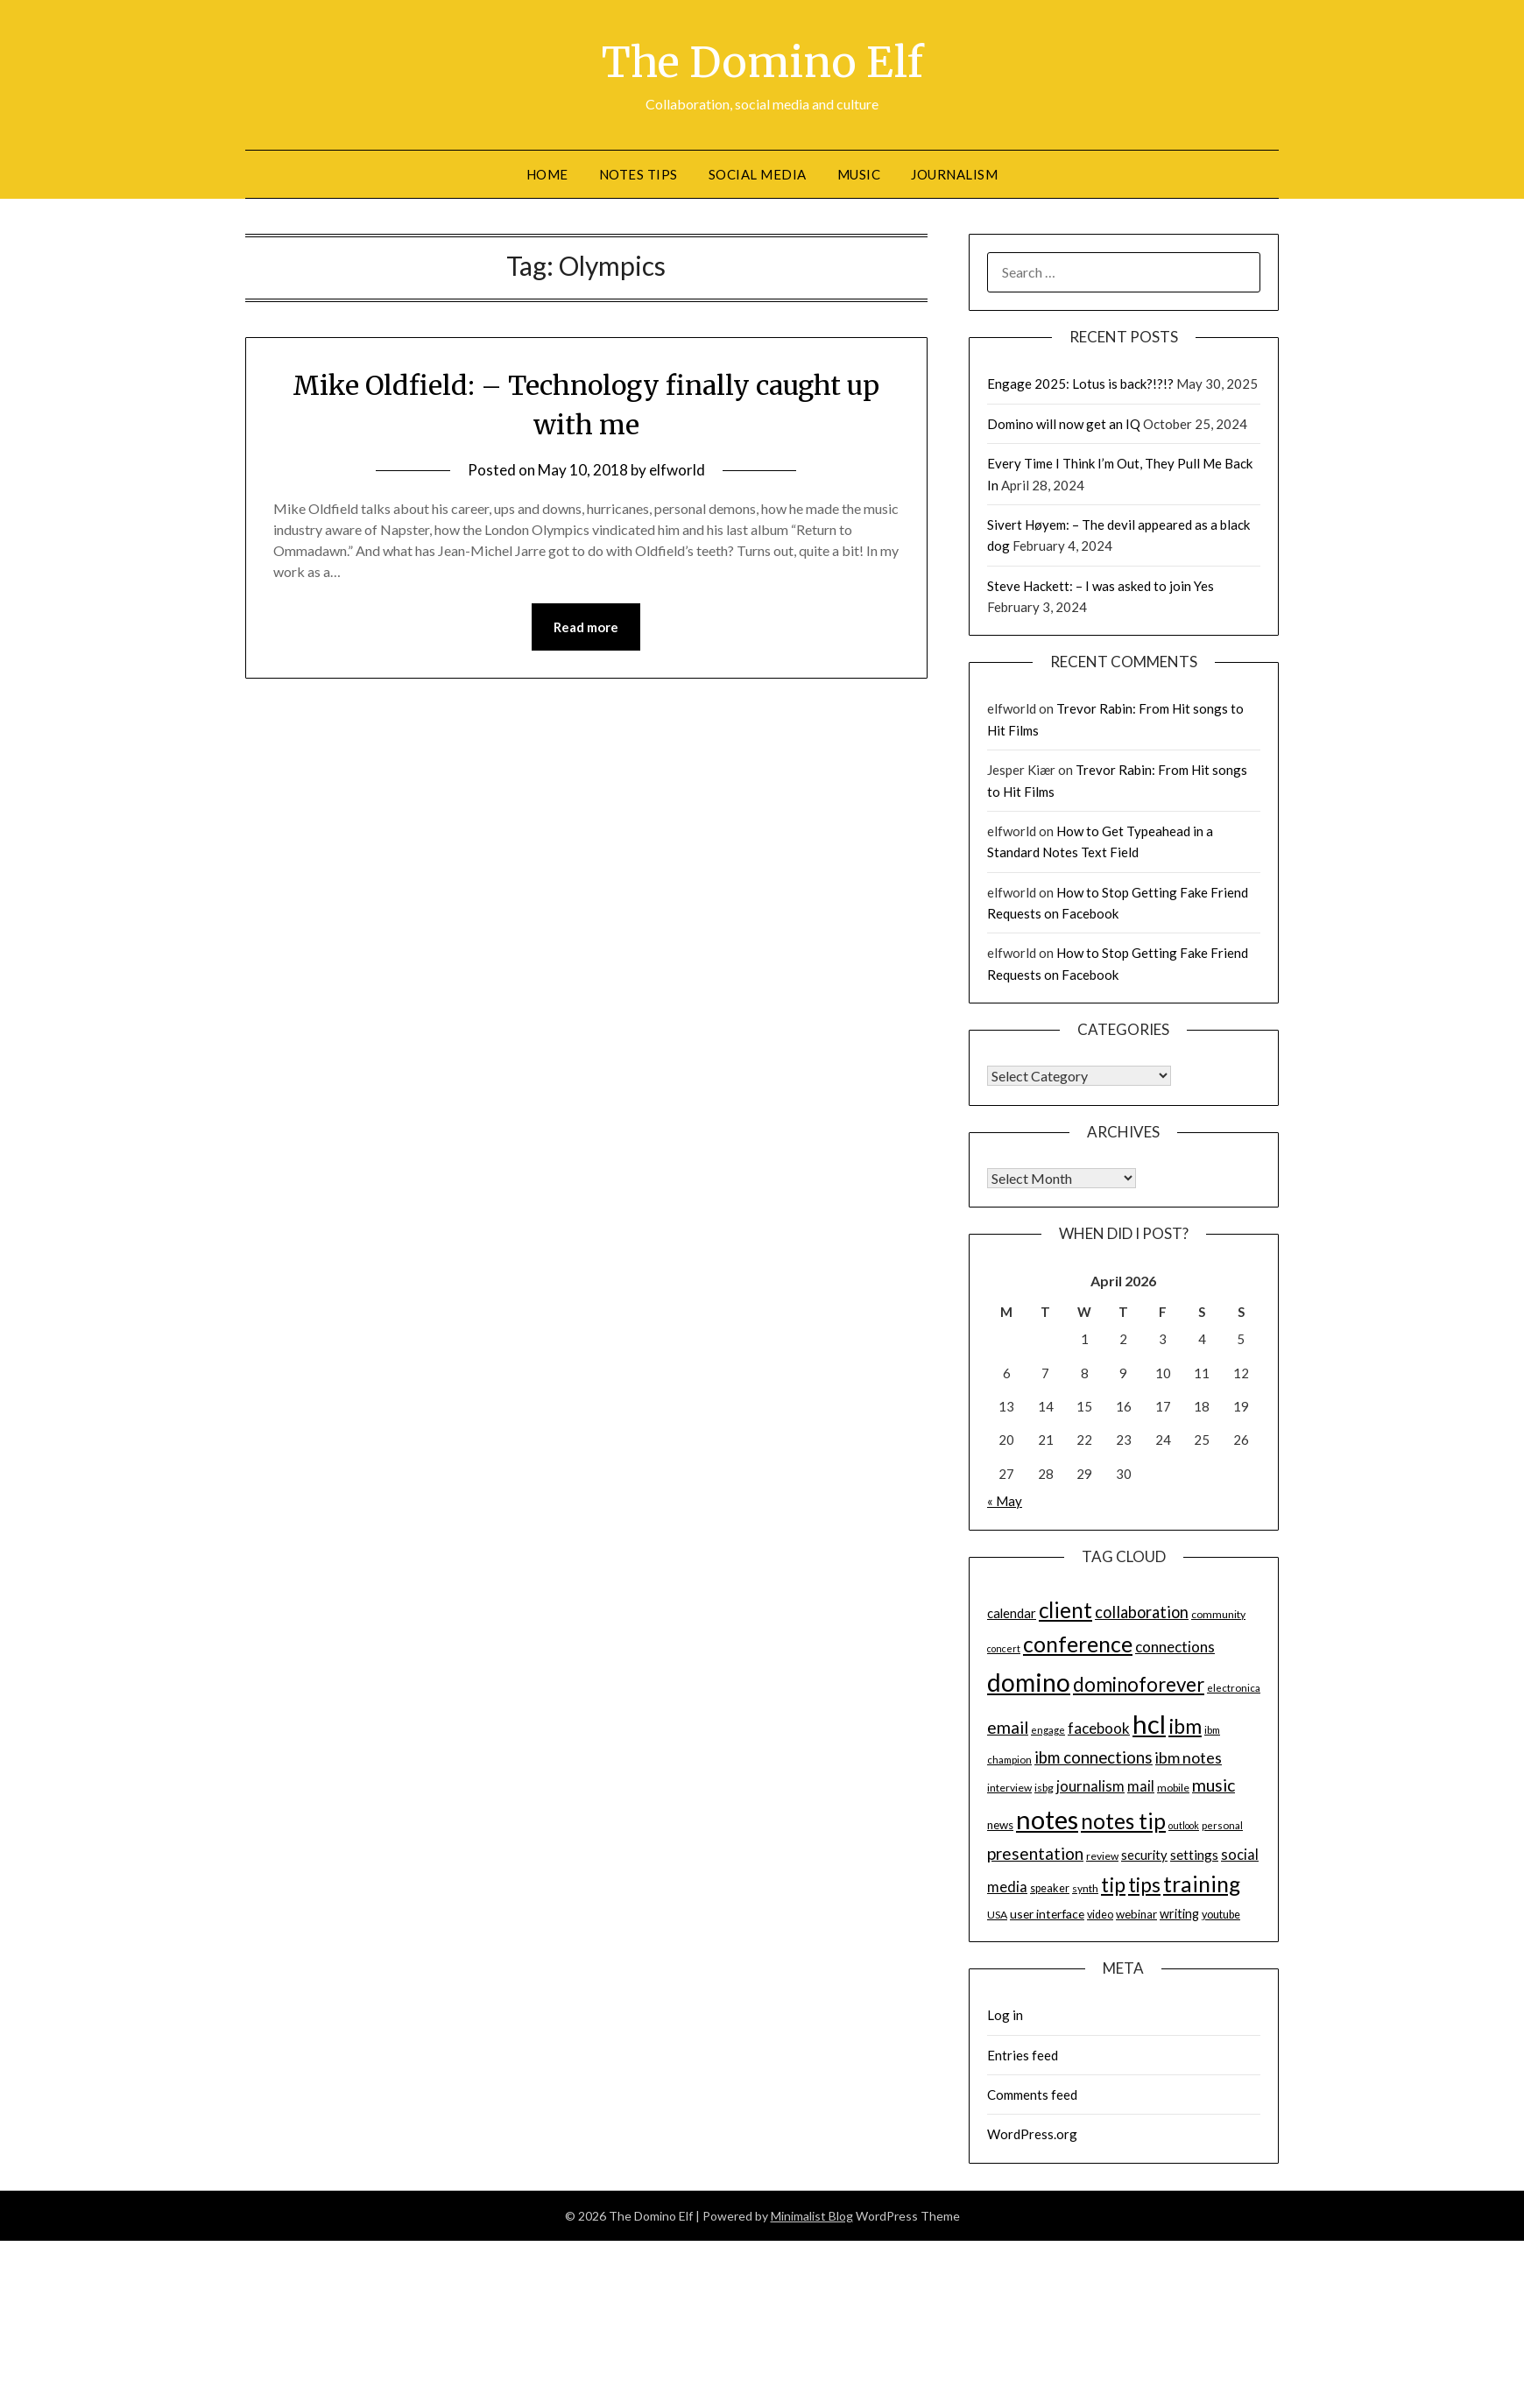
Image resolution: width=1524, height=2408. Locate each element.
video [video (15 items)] (1100, 1914)
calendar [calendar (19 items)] (1011, 1613)
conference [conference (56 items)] (1077, 1644)
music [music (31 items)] (1213, 1785)
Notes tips (638, 174)
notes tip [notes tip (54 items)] (1123, 1821)
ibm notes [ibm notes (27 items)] (1188, 1757)
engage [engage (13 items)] (1048, 1730)
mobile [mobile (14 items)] (1173, 1787)
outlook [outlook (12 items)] (1183, 1825)
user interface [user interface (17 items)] (1047, 1913)
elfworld (677, 470)
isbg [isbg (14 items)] (1044, 1787)
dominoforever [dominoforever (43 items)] (1138, 1684)
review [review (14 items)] (1102, 1855)
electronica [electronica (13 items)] (1233, 1687)
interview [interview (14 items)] (1009, 1787)
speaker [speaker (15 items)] (1049, 1888)
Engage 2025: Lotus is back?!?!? (1080, 383)
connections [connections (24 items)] (1175, 1646)
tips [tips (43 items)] (1144, 1885)
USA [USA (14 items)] (997, 1914)
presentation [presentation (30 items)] (1035, 1853)
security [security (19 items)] (1144, 1854)
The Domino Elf (762, 62)
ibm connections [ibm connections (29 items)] (1093, 1757)
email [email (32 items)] (1007, 1727)
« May (1004, 1501)
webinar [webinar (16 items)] (1136, 1914)
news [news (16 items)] (1000, 1825)
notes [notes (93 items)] (1047, 1819)
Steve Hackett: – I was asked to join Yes (1100, 586)
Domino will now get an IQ (1063, 424)
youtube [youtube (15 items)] (1221, 1914)
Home (547, 174)
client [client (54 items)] (1065, 1610)
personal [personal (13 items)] (1222, 1825)
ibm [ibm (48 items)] (1185, 1726)
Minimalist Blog (812, 2215)
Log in (1005, 2015)
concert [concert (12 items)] (1003, 1648)
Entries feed (1022, 2055)
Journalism (954, 174)
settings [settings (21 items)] (1194, 1854)
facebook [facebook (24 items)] (1099, 1728)
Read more (586, 627)
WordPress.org (1032, 2134)
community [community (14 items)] (1218, 1614)
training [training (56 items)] (1201, 1884)
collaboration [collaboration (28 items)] (1142, 1612)
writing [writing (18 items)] (1179, 1913)
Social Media (758, 174)
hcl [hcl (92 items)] (1149, 1723)
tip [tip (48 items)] (1113, 1884)
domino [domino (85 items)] (1028, 1682)
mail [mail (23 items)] (1140, 1786)
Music (859, 174)
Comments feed (1032, 2094)
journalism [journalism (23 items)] (1090, 1786)
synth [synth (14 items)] (1085, 1888)
